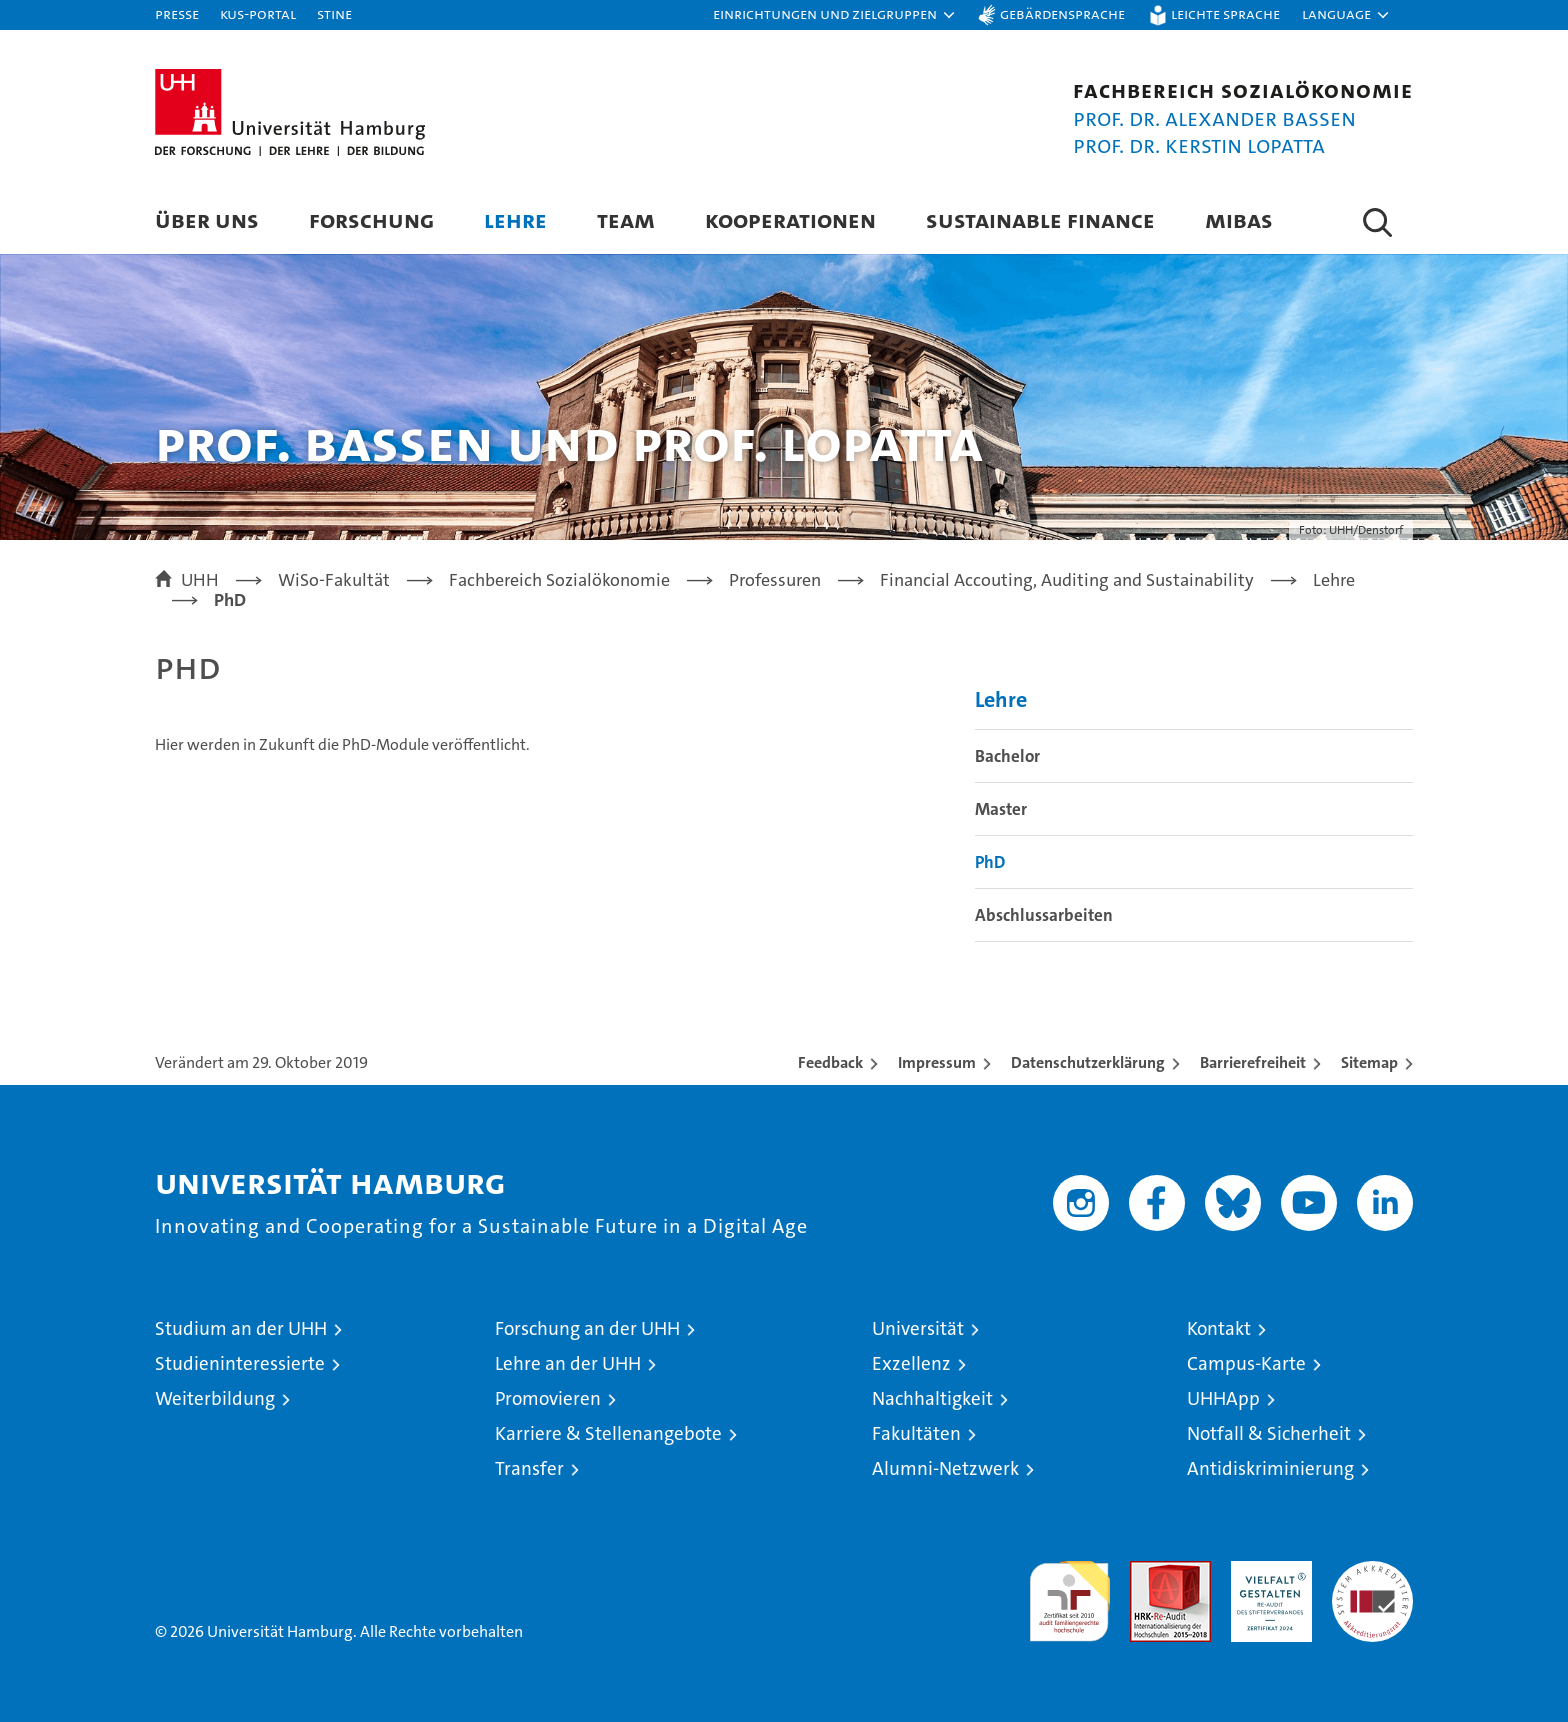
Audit (1149, 1571)
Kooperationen (790, 219)
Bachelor (1007, 756)
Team (626, 219)
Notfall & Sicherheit (1269, 1433)
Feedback (830, 1062)
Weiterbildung (215, 1398)
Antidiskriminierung (1270, 1468)
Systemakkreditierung (1372, 1571)
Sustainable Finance (1040, 219)
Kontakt (1219, 1328)
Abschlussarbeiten (1044, 915)
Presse (177, 13)
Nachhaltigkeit (932, 1398)
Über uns (207, 219)
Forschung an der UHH (587, 1328)
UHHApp (1223, 1398)
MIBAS (1239, 219)
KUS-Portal (258, 13)
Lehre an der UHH (568, 1363)
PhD (990, 862)
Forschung (371, 219)
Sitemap (1369, 1062)
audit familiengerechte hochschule (1069, 1592)
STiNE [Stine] (334, 13)
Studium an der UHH (241, 1328)
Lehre (515, 219)
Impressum (937, 1062)
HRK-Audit (1266, 1571)
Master (1001, 809)
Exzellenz (911, 1363)
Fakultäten (916, 1433)
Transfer (529, 1468)
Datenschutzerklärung (1088, 1062)
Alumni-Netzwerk (945, 1468)
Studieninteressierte (240, 1363)
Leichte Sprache (1225, 13)
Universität (918, 1328)
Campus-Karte (1246, 1363)
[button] (835, 15)
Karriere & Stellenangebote (608, 1433)
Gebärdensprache (1062, 13)
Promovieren (548, 1398)
